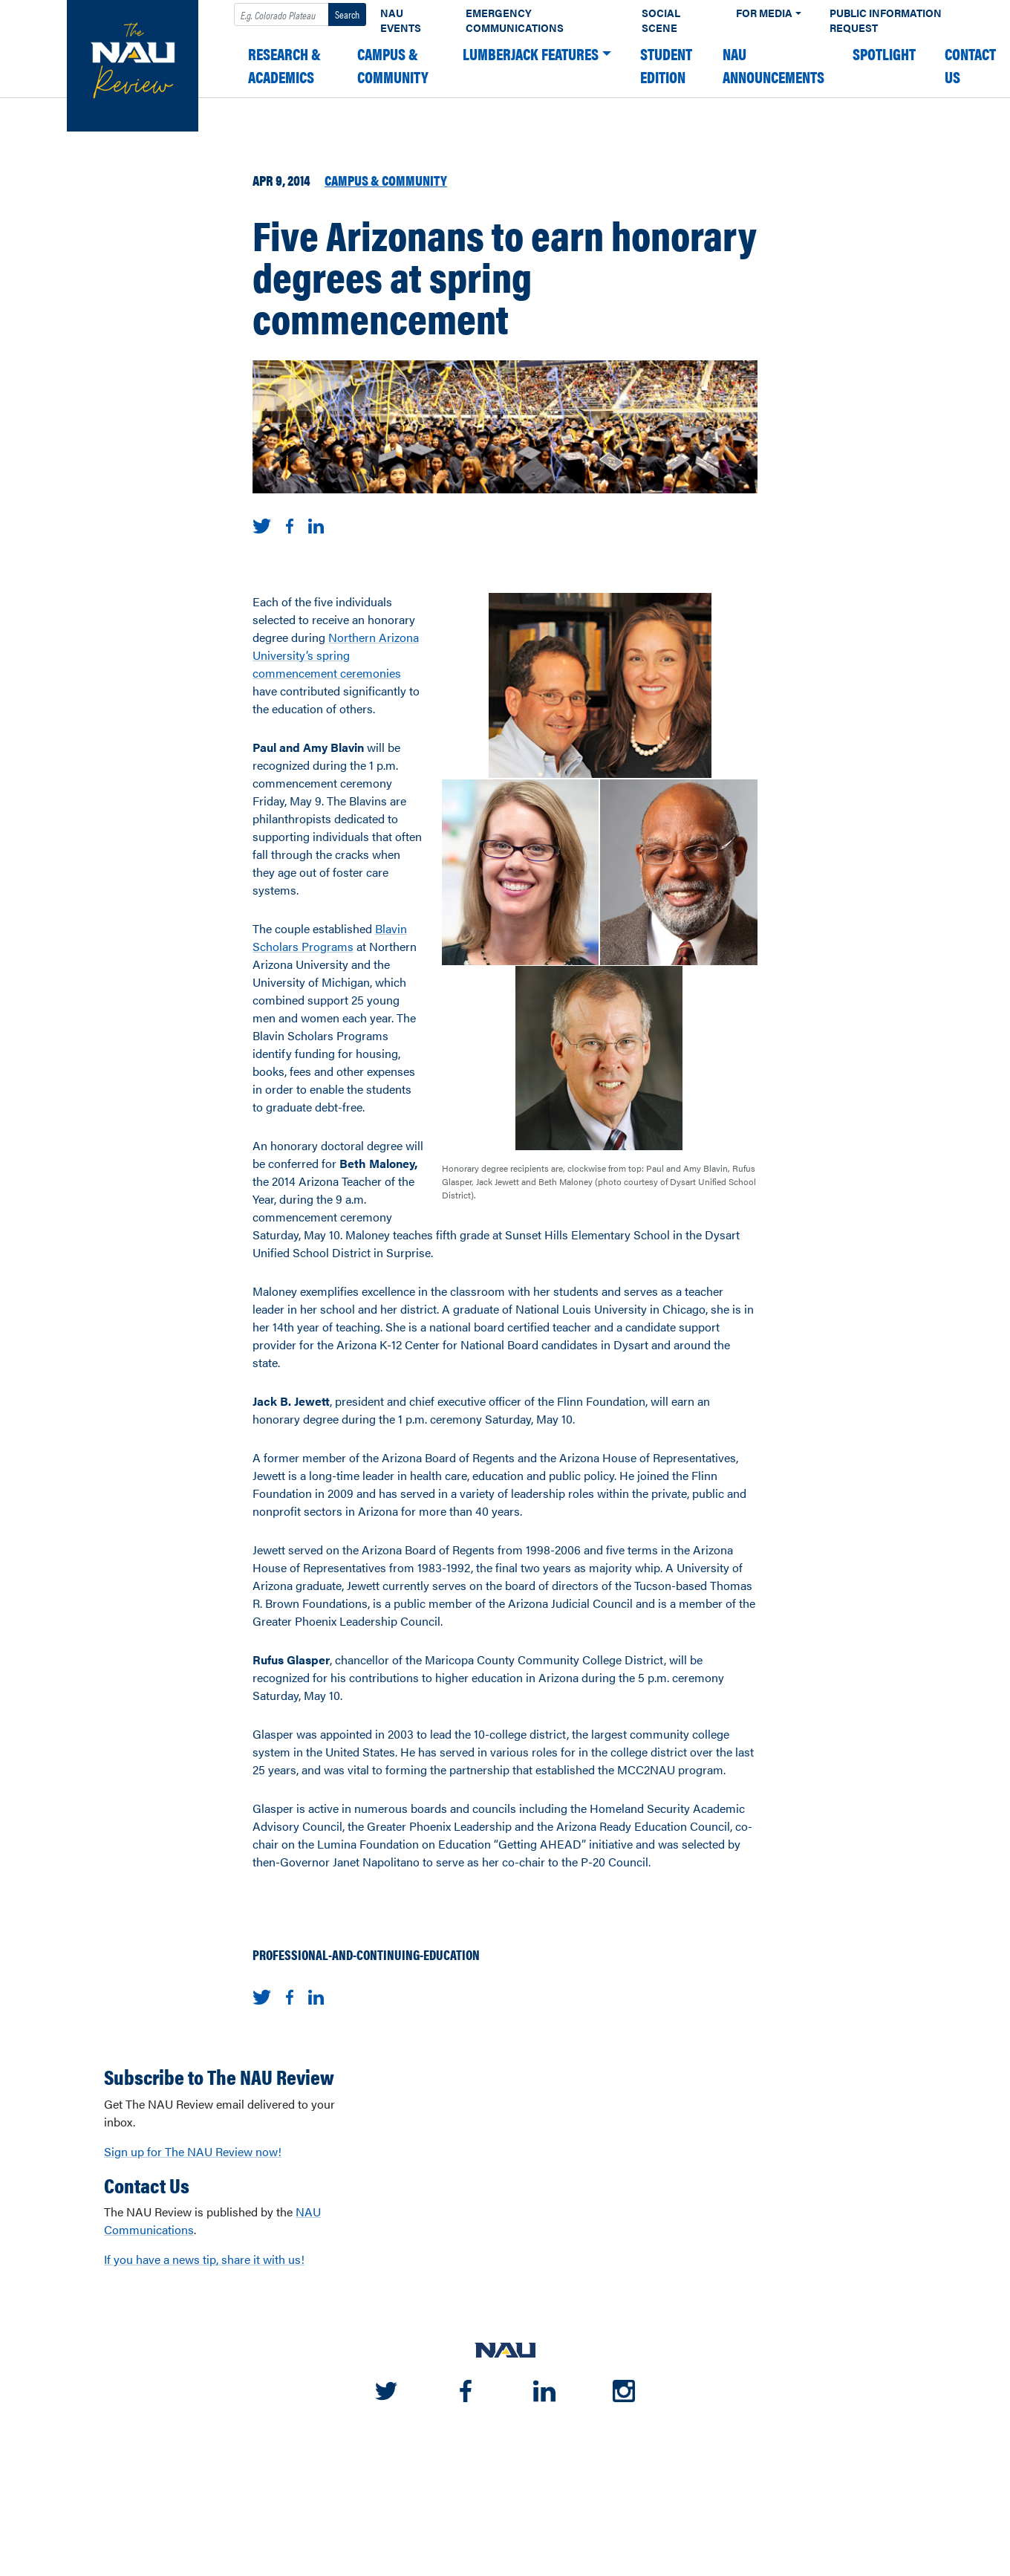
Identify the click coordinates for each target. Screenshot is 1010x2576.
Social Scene (661, 20)
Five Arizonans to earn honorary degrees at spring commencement (504, 275)
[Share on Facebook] (289, 524)
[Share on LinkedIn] (316, 524)
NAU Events (400, 20)
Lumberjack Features (531, 54)
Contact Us (970, 65)
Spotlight (884, 54)
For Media (764, 13)
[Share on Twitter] (261, 524)
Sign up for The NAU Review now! (192, 2151)
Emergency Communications (515, 20)
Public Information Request (886, 20)
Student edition (666, 65)
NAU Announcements (773, 65)
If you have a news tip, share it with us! (204, 2259)
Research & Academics (284, 65)
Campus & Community (393, 65)
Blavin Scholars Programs (329, 937)
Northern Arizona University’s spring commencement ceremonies (335, 655)
